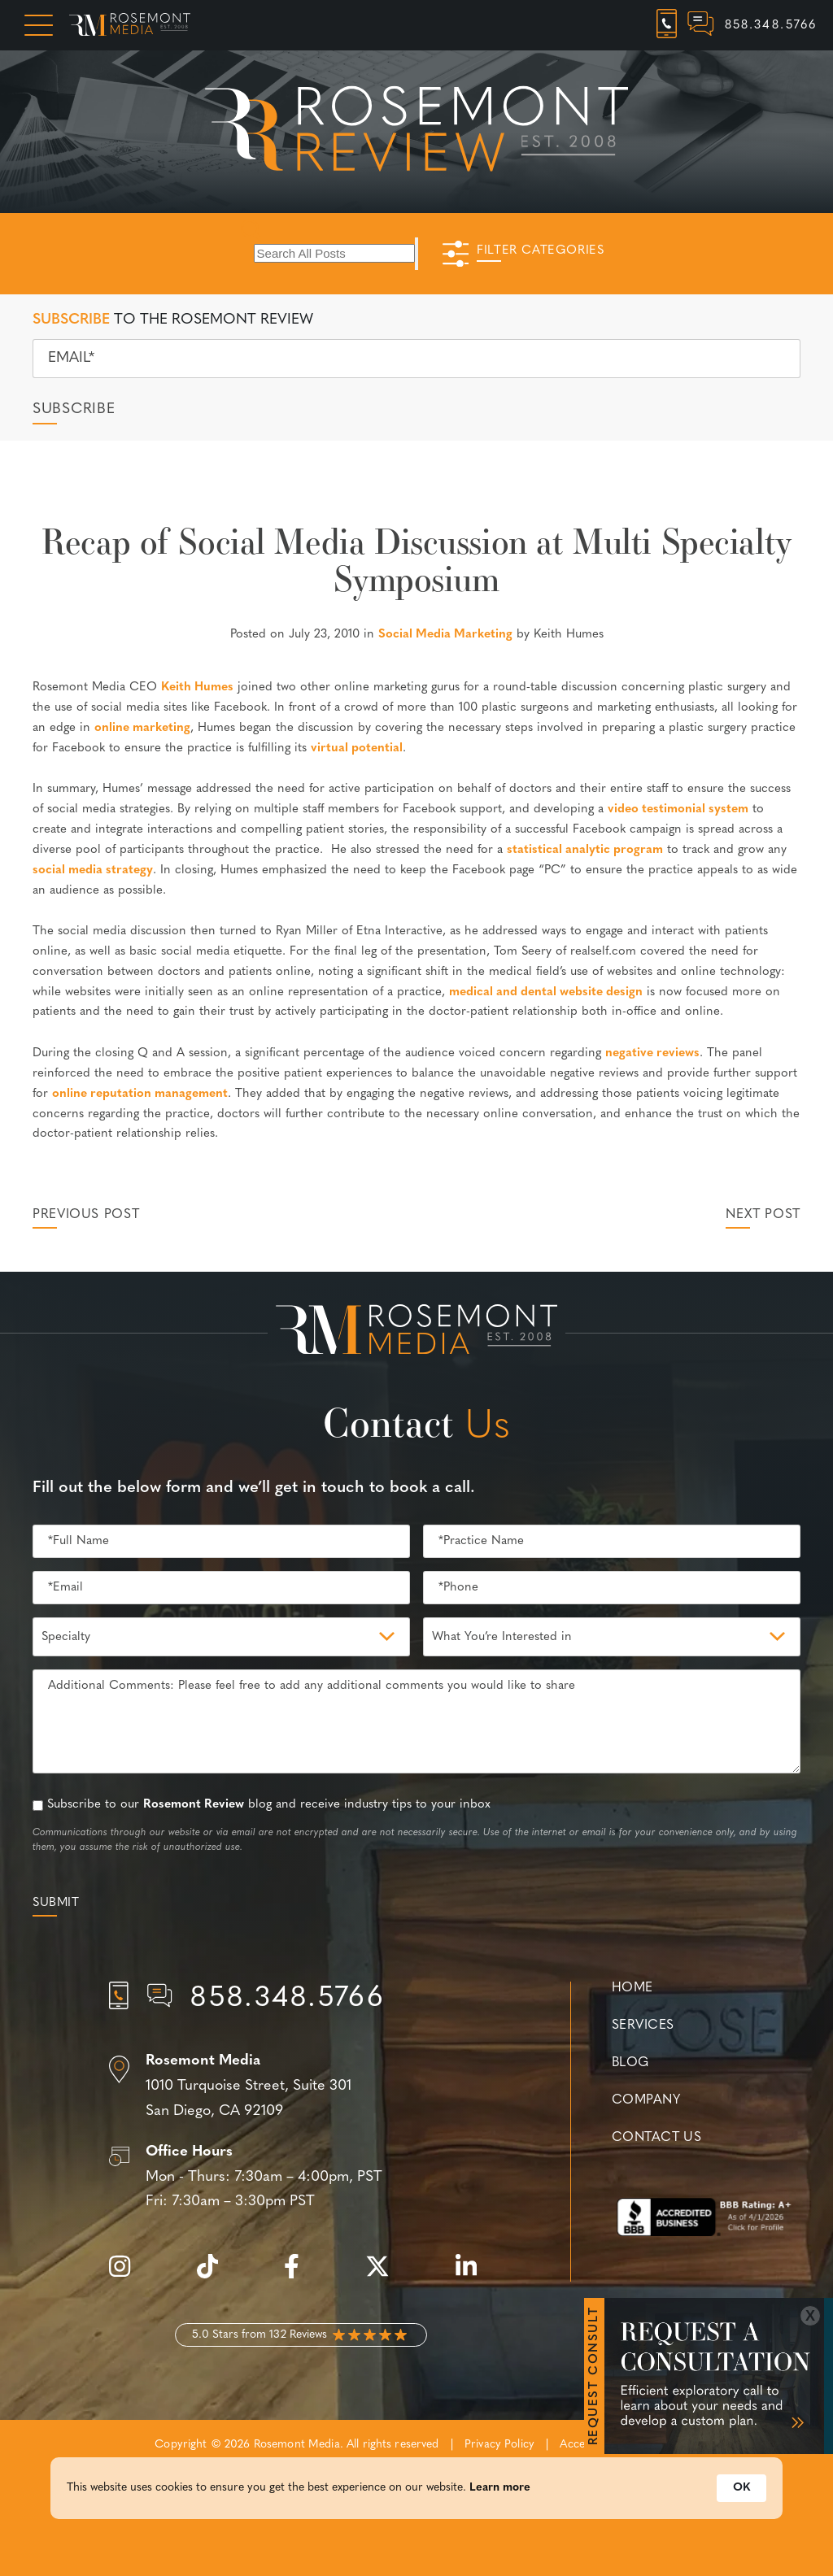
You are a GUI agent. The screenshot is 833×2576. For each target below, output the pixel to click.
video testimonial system (678, 809)
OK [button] (741, 2531)
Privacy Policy (499, 2445)
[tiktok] (215, 2275)
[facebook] (300, 2275)
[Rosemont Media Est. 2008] (416, 1332)
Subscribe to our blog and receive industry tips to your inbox (269, 1805)
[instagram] (127, 2275)
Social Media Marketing (445, 635)
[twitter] (385, 2275)
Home (632, 1988)
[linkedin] (474, 2275)
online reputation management (140, 1094)
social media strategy (93, 870)
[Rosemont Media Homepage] (129, 25)
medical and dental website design (546, 992)
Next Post (763, 1214)
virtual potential (357, 748)
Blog (630, 2062)
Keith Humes (197, 687)
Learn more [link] (499, 2531)
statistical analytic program (585, 850)
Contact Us (656, 2137)
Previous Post (86, 1214)
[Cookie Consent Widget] (416, 2531)
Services (643, 2025)
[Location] (301, 2086)
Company (646, 2100)
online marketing (142, 728)
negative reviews (652, 1053)
